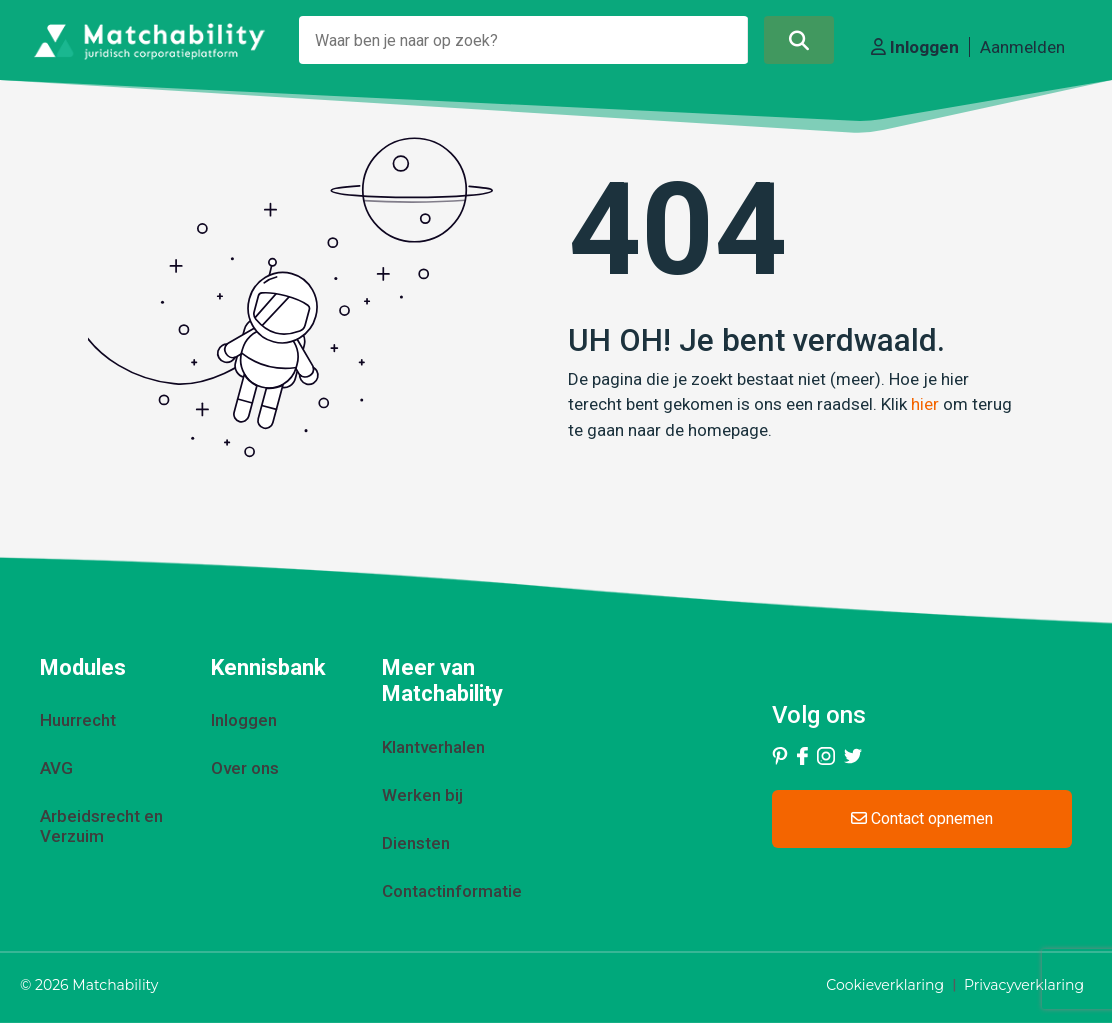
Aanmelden (1022, 47)
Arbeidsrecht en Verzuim (101, 826)
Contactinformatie (452, 891)
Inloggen (915, 47)
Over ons (245, 768)
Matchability (115, 985)
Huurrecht (78, 720)
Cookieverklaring (885, 985)
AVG (56, 768)
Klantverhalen (433, 747)
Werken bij (422, 795)
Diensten (416, 843)
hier (925, 404)
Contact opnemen (922, 818)
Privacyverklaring (1024, 985)
